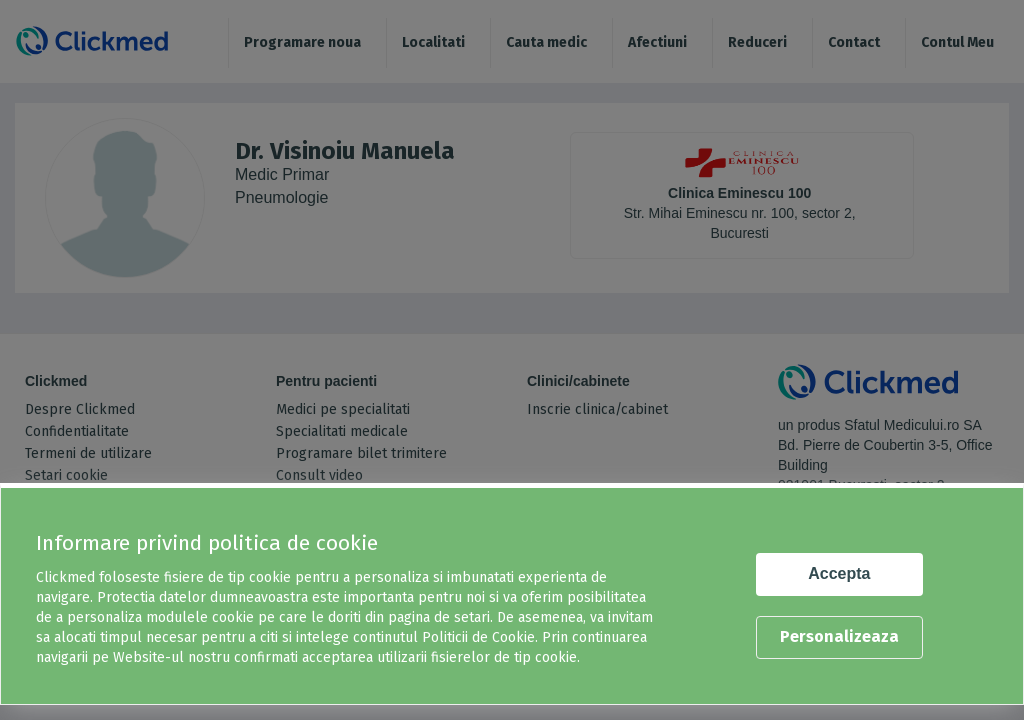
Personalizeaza (839, 636)
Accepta (839, 573)
